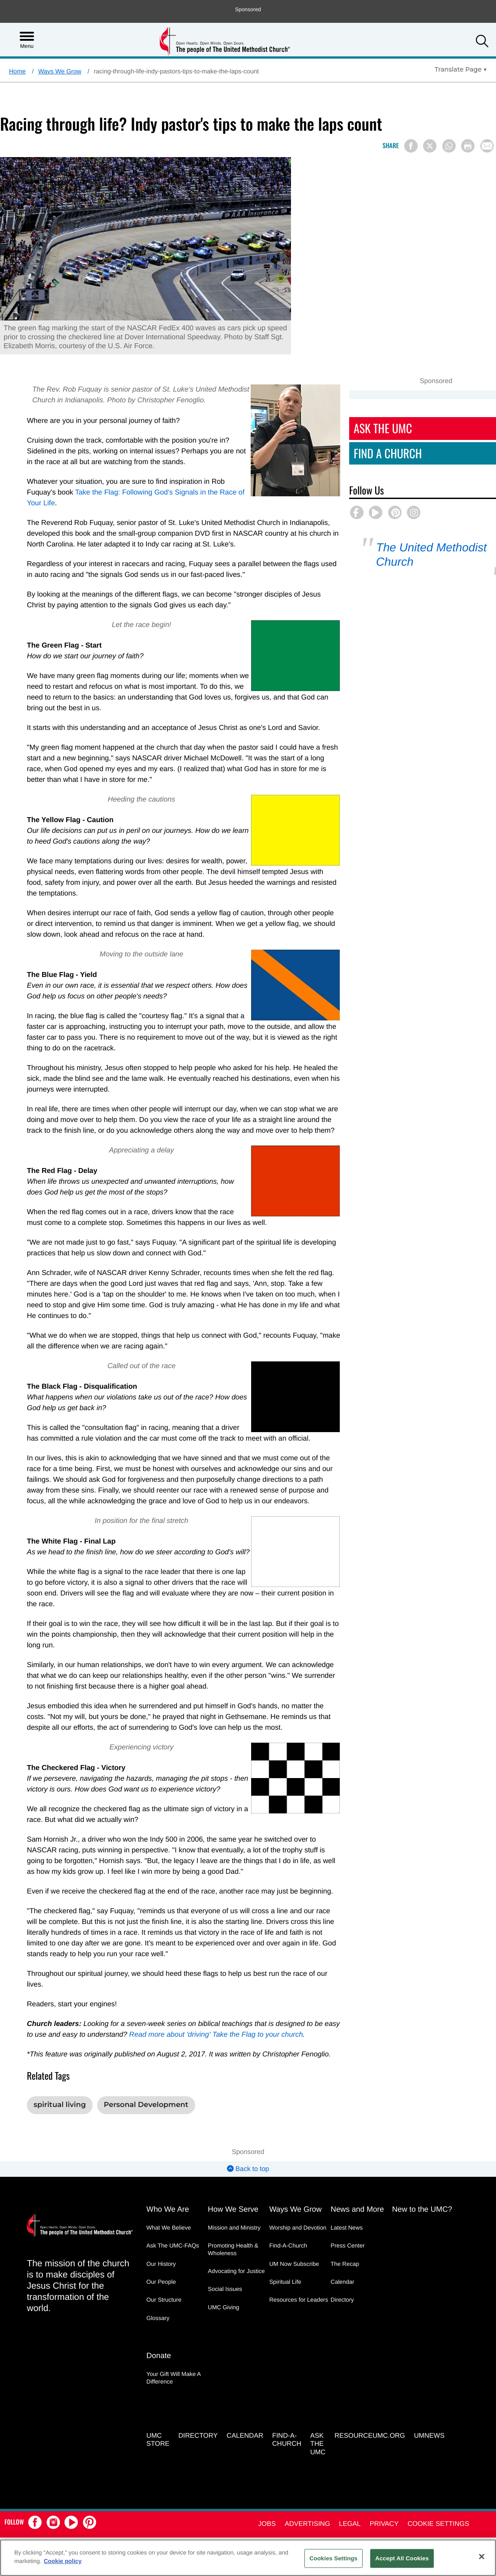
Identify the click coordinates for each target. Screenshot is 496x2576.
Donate (158, 2323)
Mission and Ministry (234, 2195)
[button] (482, 42)
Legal (349, 2490)
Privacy (384, 2490)
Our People (161, 2249)
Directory (342, 2267)
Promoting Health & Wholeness (233, 2217)
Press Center (348, 2213)
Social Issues (225, 2256)
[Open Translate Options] (461, 69)
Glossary (157, 2285)
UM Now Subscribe (294, 2231)
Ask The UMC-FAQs (172, 2213)
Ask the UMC (317, 2410)
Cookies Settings (333, 2558)
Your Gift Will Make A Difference (173, 2345)
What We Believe (168, 2195)
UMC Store (157, 2406)
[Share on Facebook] (411, 146)
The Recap (345, 2231)
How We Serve (233, 2177)
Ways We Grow (59, 71)
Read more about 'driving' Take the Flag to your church (208, 2002)
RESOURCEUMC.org (369, 2401)
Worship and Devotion (297, 2195)
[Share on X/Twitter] (429, 146)
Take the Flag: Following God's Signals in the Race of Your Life (144, 492)
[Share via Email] (487, 146)
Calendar (343, 2249)
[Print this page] (468, 146)
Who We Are (167, 2177)
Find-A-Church (288, 2213)
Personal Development (146, 2072)
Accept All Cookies (402, 2558)
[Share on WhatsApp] (449, 146)
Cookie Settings (438, 2490)
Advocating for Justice (236, 2238)
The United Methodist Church (442, 555)
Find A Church (408, 453)
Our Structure (163, 2267)
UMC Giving (223, 2274)
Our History (161, 2231)
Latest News (347, 2195)
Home (17, 71)
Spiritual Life (285, 2249)
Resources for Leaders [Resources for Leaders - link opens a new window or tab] (298, 2267)
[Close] (482, 2556)
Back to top (248, 2137)
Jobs (267, 2490)
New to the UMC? (422, 2177)
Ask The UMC (403, 428)
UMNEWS (429, 2401)
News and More (357, 2177)
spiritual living (60, 2072)
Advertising (307, 2490)
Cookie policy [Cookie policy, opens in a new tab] (63, 2561)
